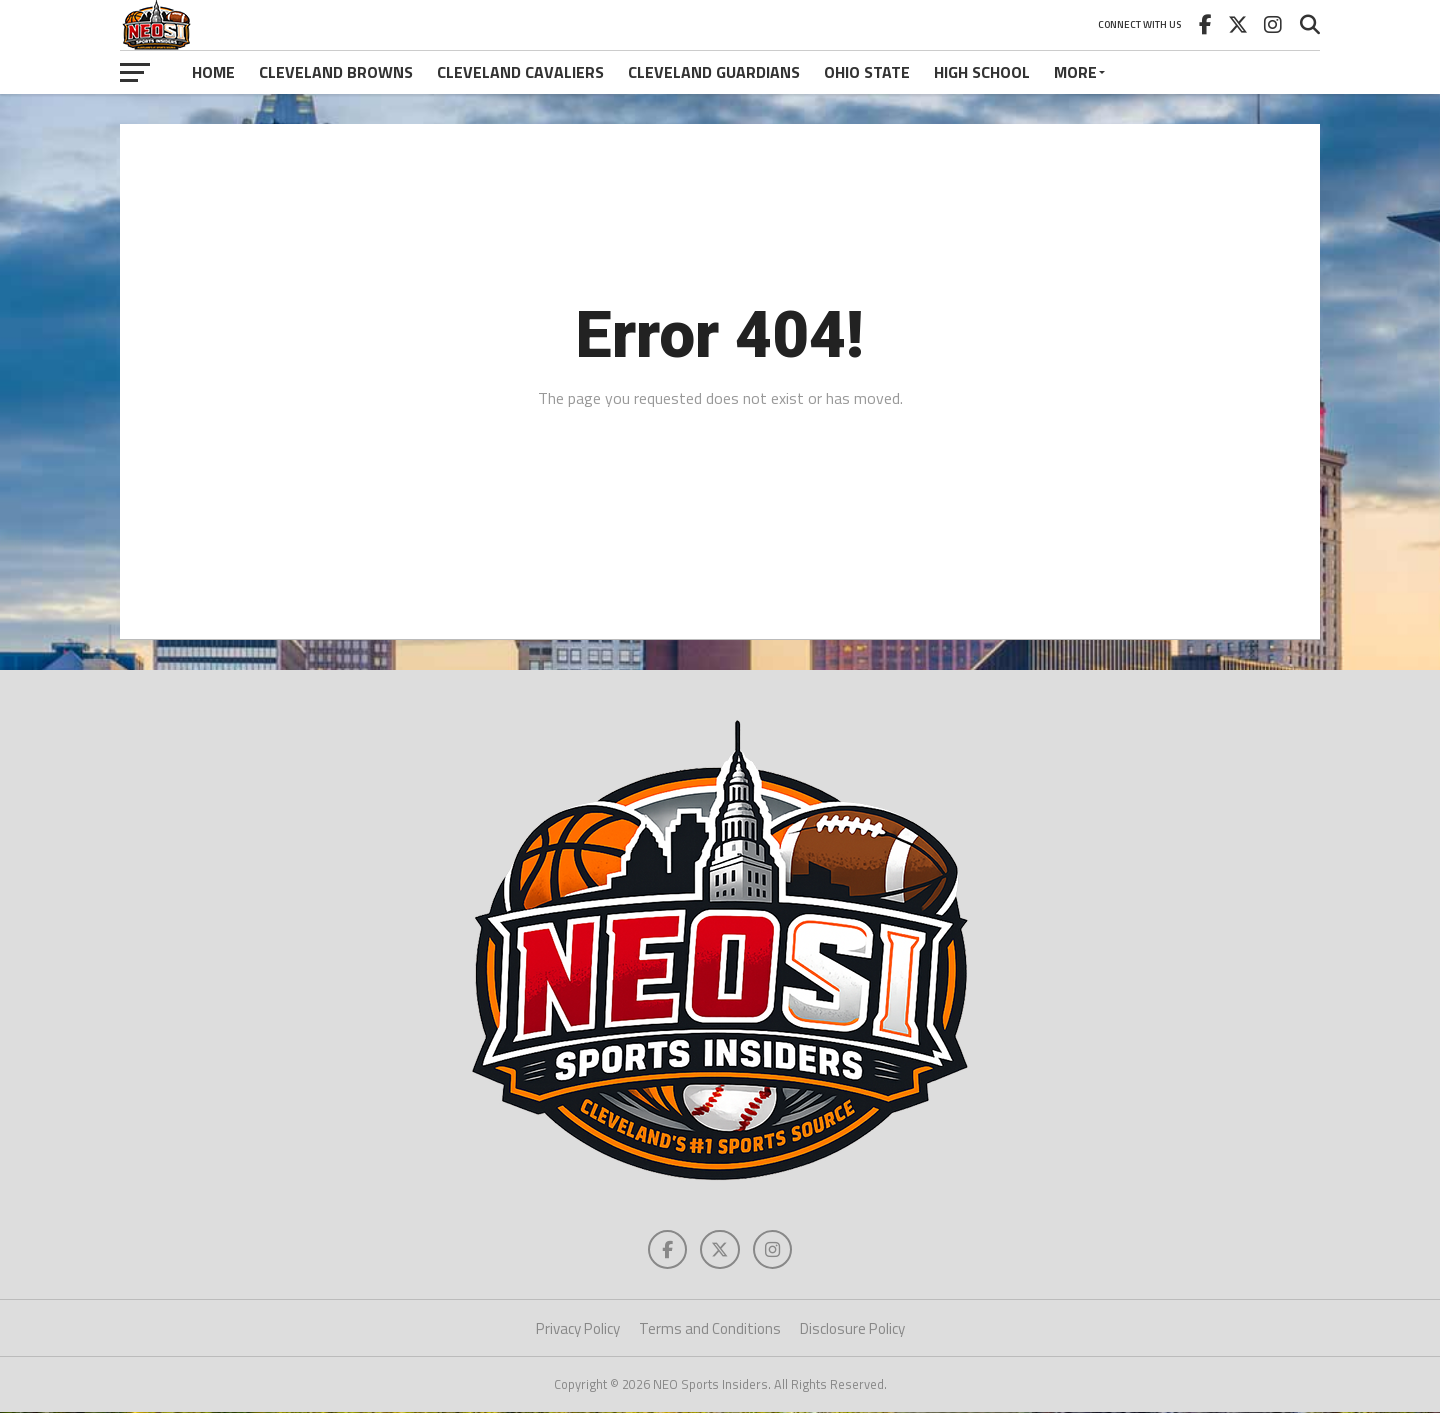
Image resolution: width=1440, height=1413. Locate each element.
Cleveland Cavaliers (520, 72)
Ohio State (867, 72)
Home (213, 72)
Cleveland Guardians (714, 72)
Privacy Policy (578, 1329)
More (1075, 72)
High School (982, 72)
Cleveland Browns (336, 72)
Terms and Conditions (710, 1329)
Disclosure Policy (852, 1329)
